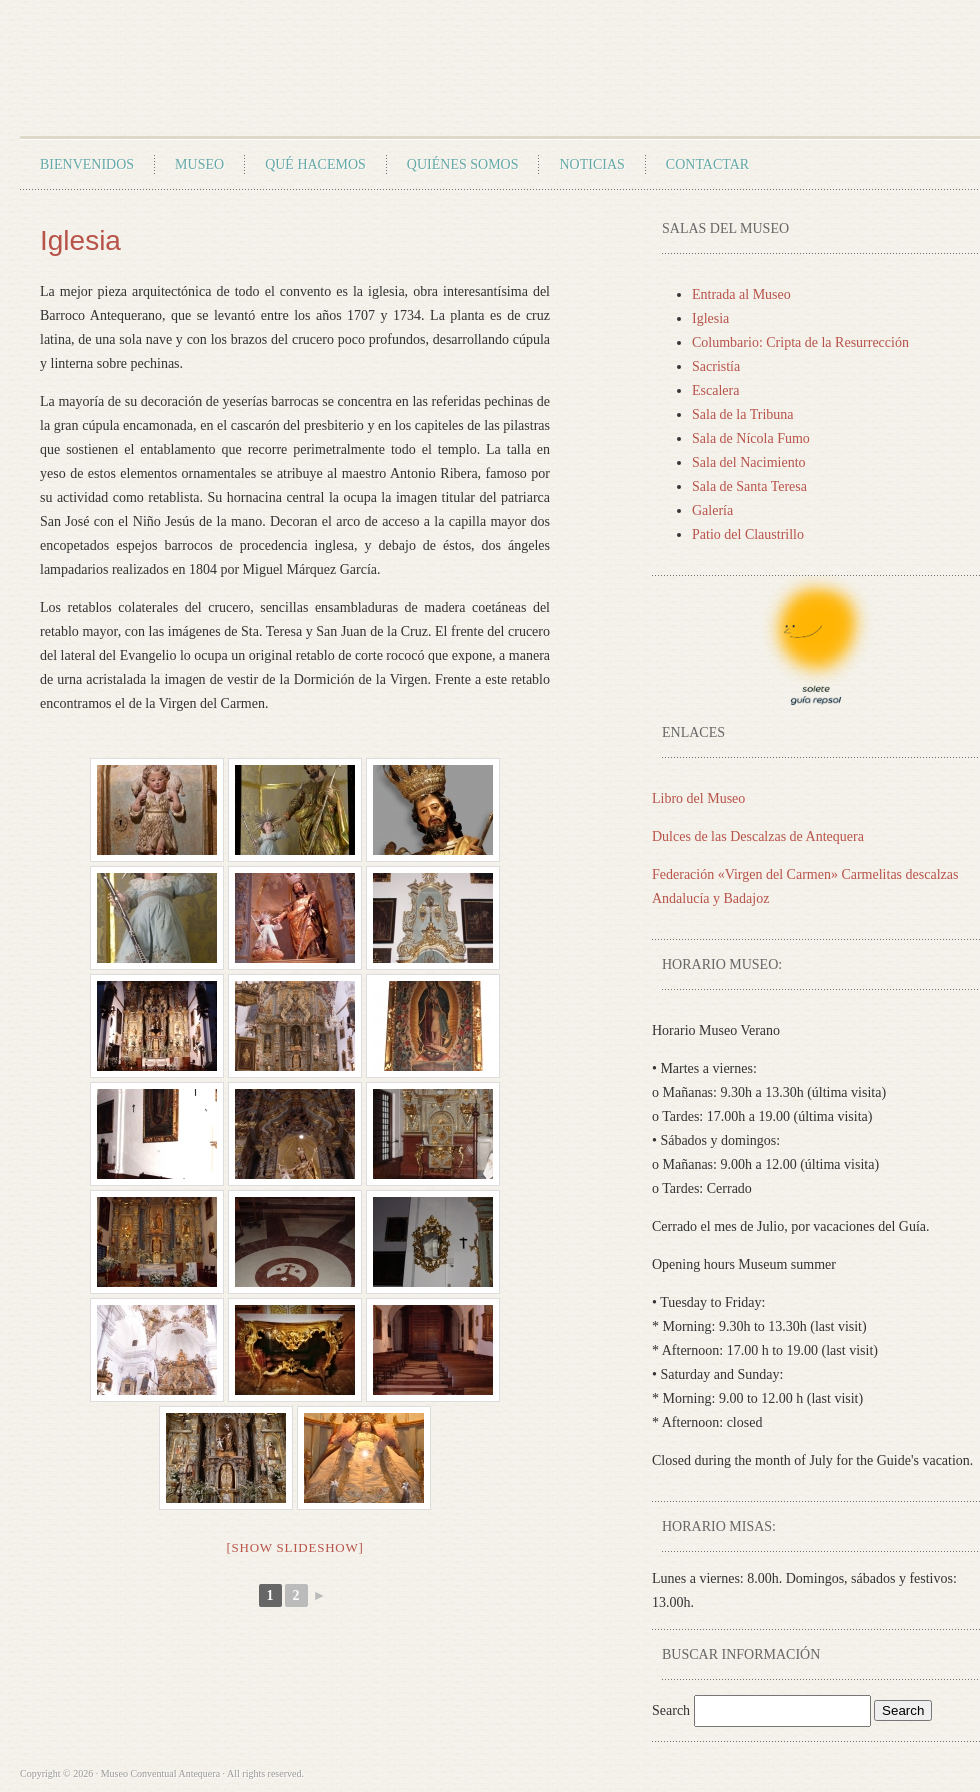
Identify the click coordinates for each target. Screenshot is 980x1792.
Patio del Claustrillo (748, 534)
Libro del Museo (698, 798)
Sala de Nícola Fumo (751, 438)
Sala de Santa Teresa (749, 486)
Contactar (707, 164)
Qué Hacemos (315, 164)
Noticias (591, 164)
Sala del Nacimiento (749, 462)
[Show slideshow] (294, 1547)
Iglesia (710, 318)
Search (673, 1710)
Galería (712, 510)
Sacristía (716, 366)
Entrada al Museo (741, 294)
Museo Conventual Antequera (254, 76)
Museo (199, 164)
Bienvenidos (87, 164)
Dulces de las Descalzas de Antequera (758, 836)
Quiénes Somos (463, 164)
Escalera (715, 390)
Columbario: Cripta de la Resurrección (800, 342)
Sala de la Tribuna (743, 414)
